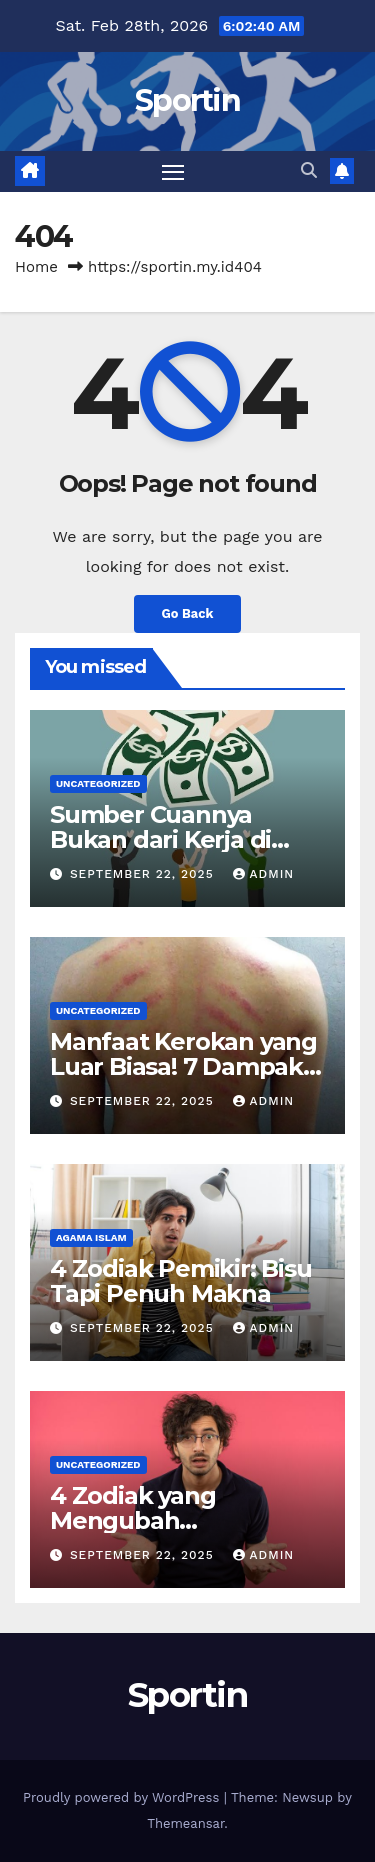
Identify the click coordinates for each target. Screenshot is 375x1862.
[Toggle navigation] (173, 172)
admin (264, 874)
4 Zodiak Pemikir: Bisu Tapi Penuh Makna (181, 1281)
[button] (309, 170)
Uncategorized (98, 783)
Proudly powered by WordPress (123, 1797)
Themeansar (185, 1823)
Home (36, 267)
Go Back (188, 613)
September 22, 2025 (144, 874)
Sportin (187, 100)
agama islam (91, 1237)
